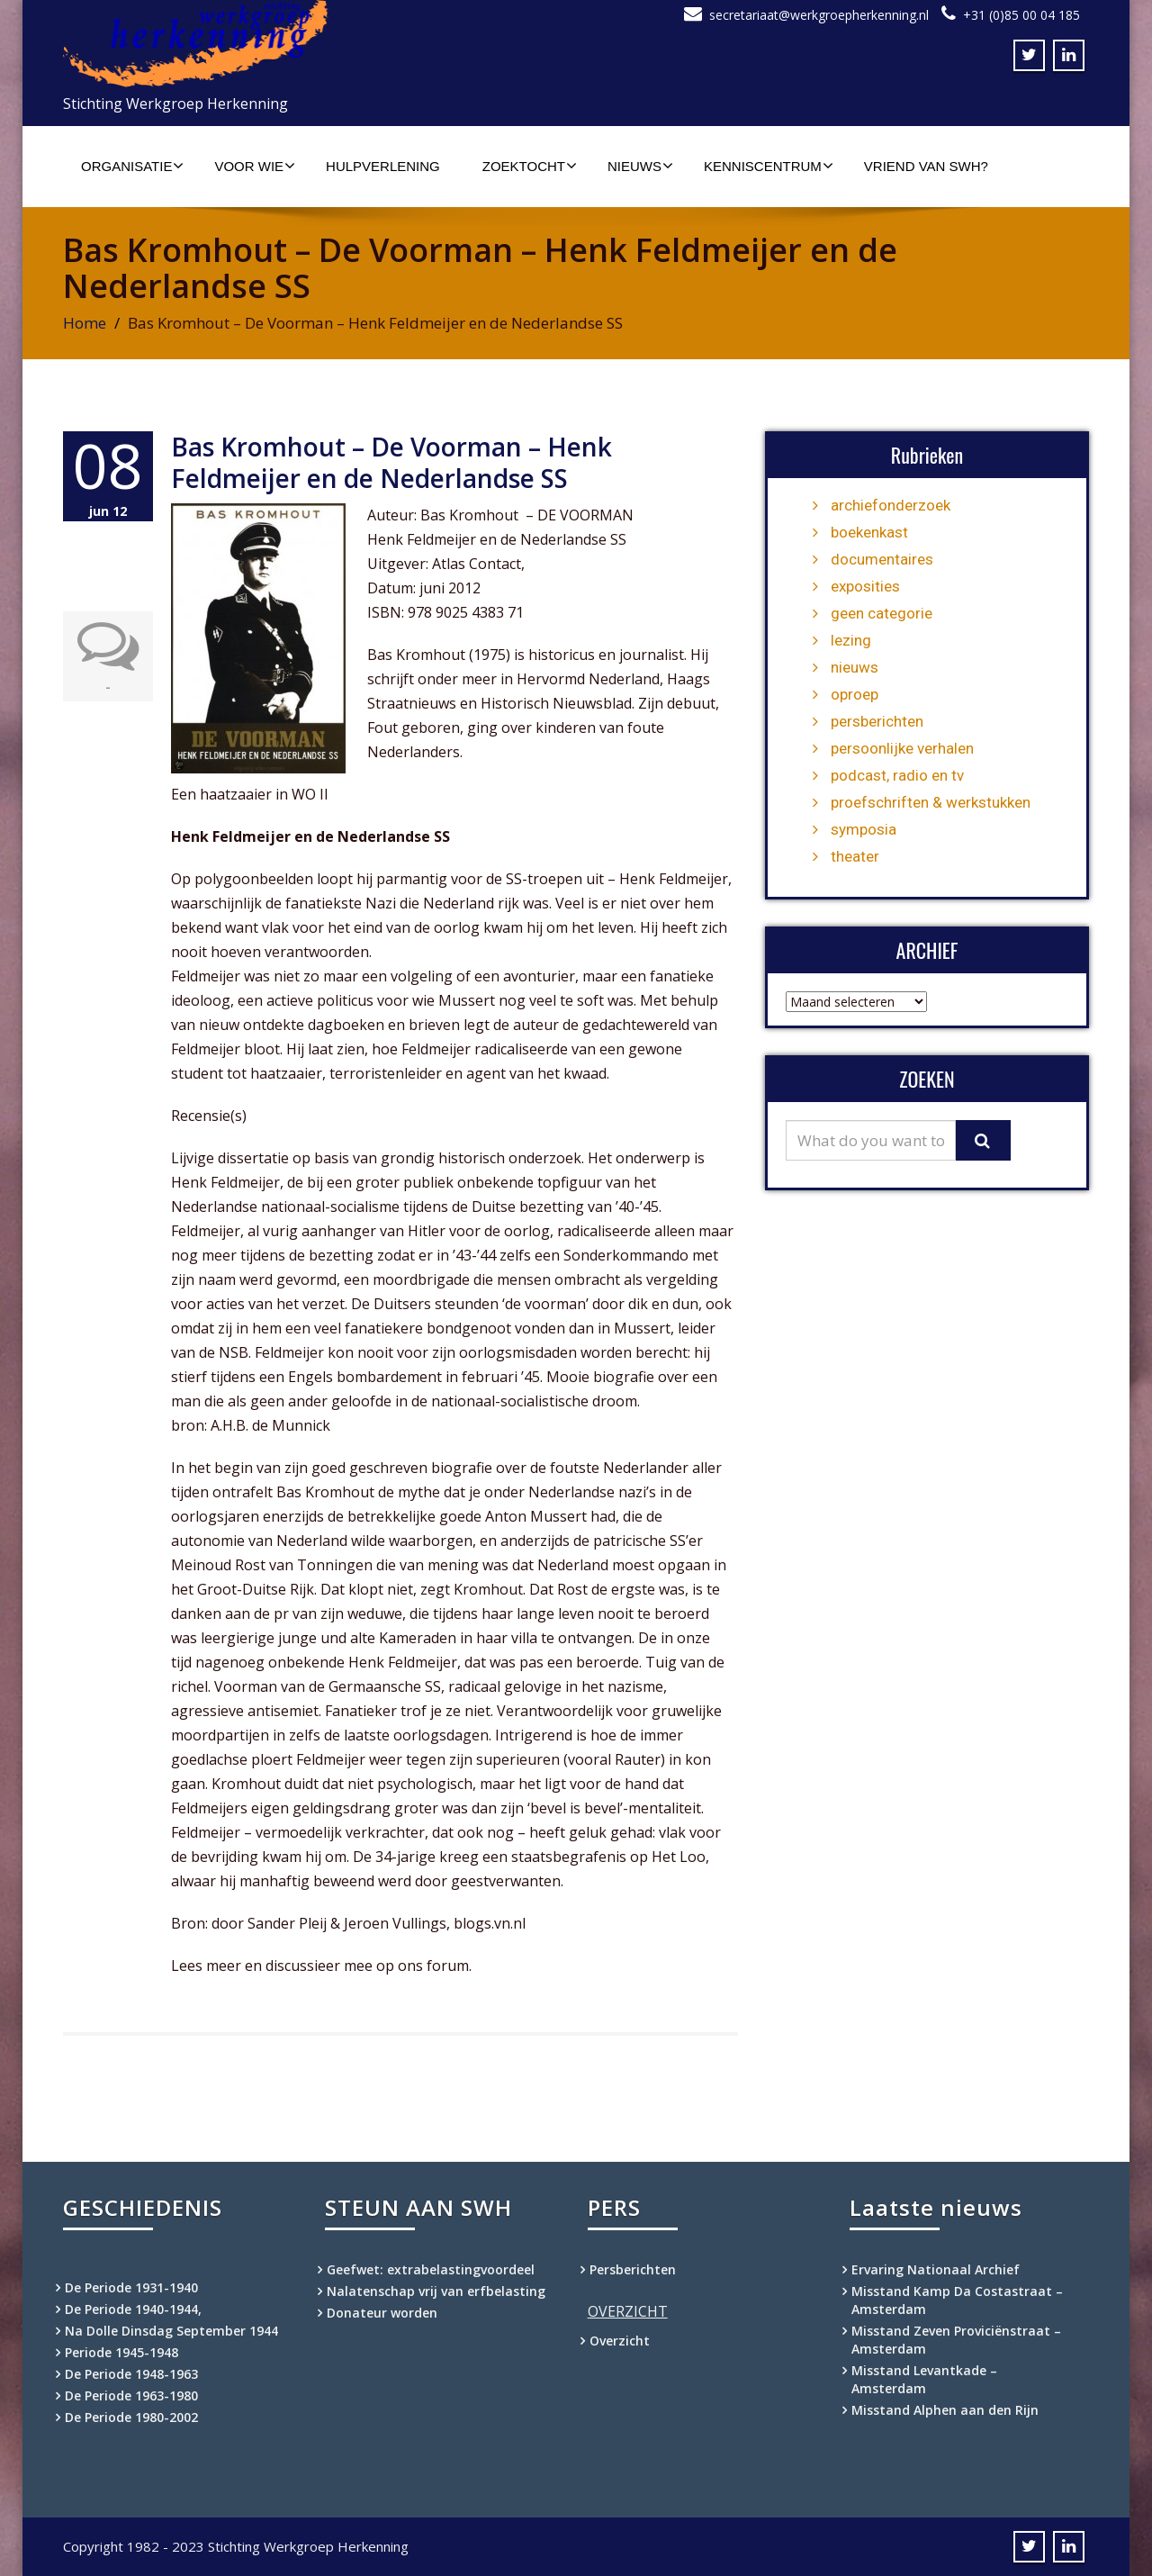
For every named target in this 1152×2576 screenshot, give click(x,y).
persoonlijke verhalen (902, 748)
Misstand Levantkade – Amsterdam (924, 2379)
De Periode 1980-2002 (131, 2417)
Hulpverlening (383, 166)
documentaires (882, 559)
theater (855, 856)
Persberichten (633, 2269)
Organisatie (132, 166)
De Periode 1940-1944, (133, 2309)
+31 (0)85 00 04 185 (1021, 14)
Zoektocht (529, 166)
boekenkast (869, 532)
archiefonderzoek (890, 505)
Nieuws (640, 166)
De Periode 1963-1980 (131, 2395)
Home (84, 322)
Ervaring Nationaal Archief (935, 2269)
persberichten (877, 721)
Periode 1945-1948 (121, 2352)
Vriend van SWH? (926, 166)
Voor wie (254, 166)
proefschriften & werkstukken (930, 802)
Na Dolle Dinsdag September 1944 (171, 2330)
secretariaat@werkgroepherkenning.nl (819, 14)
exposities (865, 586)
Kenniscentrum (768, 166)
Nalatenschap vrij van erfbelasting (436, 2291)
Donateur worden (382, 2312)
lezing (851, 640)
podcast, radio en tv (897, 775)
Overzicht (620, 2340)
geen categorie (881, 613)
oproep (854, 694)
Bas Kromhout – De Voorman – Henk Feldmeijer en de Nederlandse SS (391, 462)
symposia (863, 829)
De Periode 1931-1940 (131, 2287)
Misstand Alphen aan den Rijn (945, 2409)
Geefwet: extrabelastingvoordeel (431, 2269)
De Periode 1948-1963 (131, 2373)
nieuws (854, 667)
